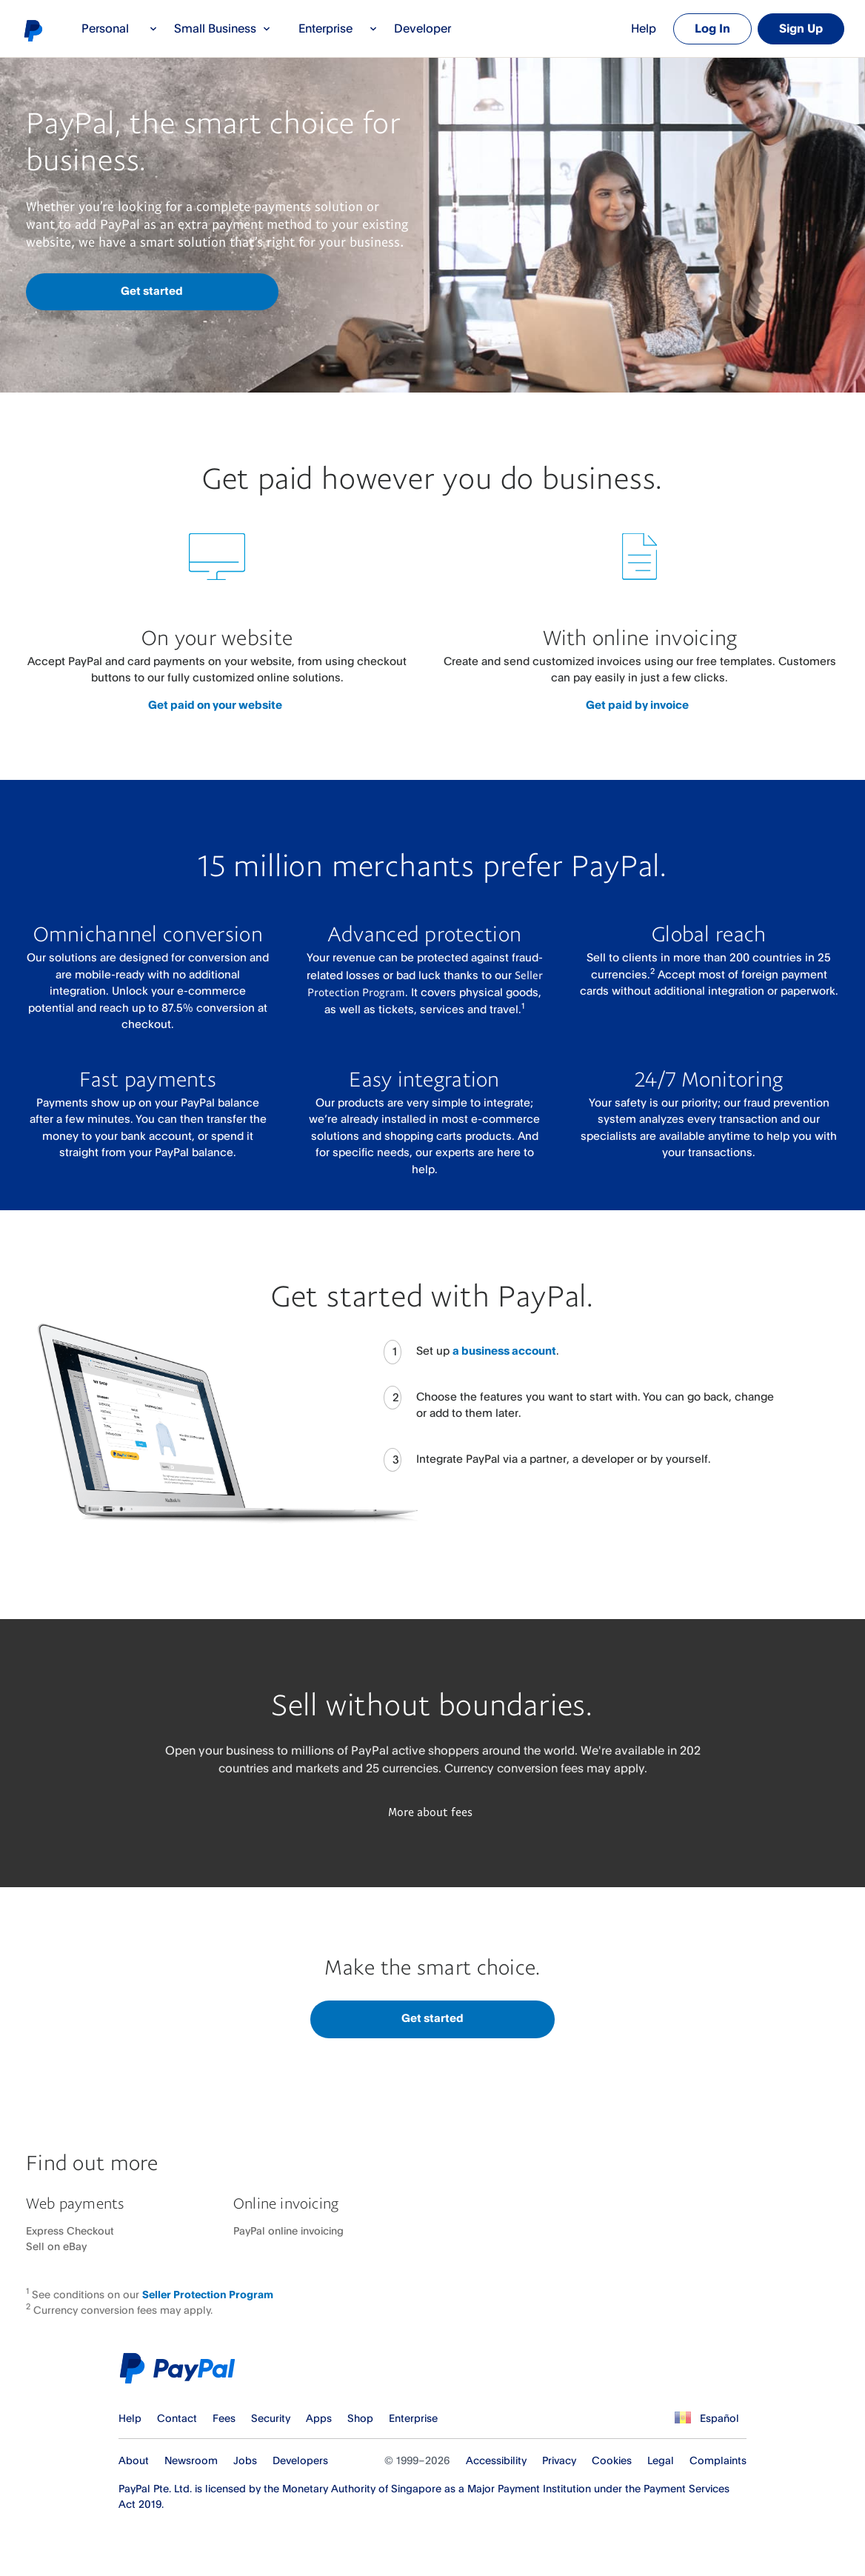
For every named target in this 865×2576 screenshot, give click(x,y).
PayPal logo (32, 30)
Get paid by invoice (637, 705)
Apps (319, 2418)
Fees (224, 2418)
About (133, 2460)
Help (643, 28)
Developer (422, 28)
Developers (300, 2460)
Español (719, 2418)
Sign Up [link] (801, 28)
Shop (360, 2418)
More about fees (430, 1811)
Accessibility (496, 2460)
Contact (177, 2418)
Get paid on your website (215, 705)
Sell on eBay (56, 2246)
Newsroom (191, 2460)
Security (270, 2418)
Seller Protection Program (207, 2294)
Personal (119, 28)
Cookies (612, 2460)
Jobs (245, 2460)
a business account (504, 1351)
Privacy (559, 2460)
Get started (152, 291)
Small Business (223, 28)
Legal (660, 2460)
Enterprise (338, 28)
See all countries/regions (681, 2418)
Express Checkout (70, 2230)
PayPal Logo (181, 2368)
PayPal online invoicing (288, 2230)
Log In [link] (712, 28)
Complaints (718, 2460)
